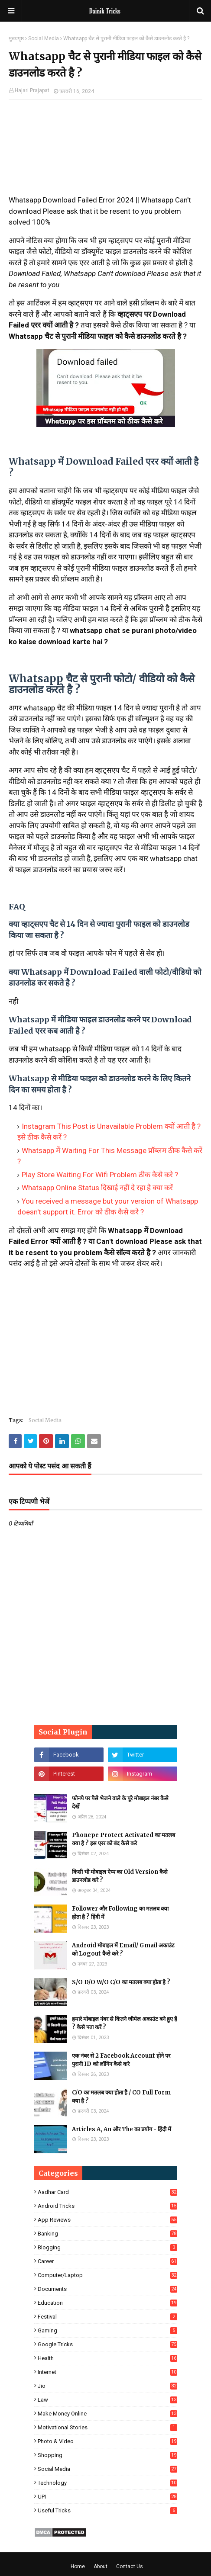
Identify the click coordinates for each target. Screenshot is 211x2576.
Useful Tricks (107, 2510)
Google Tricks (107, 2344)
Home (78, 2566)
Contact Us (129, 2566)
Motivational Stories (107, 2427)
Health (107, 2358)
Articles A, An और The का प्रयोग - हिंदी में (121, 2129)
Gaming (107, 2330)
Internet (107, 2372)
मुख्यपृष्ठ (16, 38)
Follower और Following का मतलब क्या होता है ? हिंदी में (120, 1913)
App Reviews (107, 2219)
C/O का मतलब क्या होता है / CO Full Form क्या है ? (121, 2097)
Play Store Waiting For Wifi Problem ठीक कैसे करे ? (100, 1174)
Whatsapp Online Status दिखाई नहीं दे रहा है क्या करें (97, 1187)
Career (107, 2261)
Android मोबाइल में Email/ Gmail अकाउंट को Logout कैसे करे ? (123, 1950)
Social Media (43, 38)
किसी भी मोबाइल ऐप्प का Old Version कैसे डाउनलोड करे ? (120, 1876)
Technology (107, 2483)
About (100, 2566)
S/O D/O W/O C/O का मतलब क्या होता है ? (121, 1982)
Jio (107, 2386)
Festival (107, 2316)
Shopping (107, 2455)
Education (107, 2303)
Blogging (107, 2247)
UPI (107, 2496)
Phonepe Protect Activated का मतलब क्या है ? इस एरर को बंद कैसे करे (123, 1839)
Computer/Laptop (107, 2275)
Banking (107, 2233)
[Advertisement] (105, 151)
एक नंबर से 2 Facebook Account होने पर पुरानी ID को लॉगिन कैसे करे (121, 2060)
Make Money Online (107, 2413)
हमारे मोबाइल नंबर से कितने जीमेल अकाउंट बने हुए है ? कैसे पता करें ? (124, 2023)
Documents (107, 2289)
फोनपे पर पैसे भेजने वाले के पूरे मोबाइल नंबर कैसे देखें (120, 1803)
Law (107, 2399)
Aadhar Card (107, 2192)
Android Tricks (107, 2206)
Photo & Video (107, 2441)
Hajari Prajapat (32, 90)
